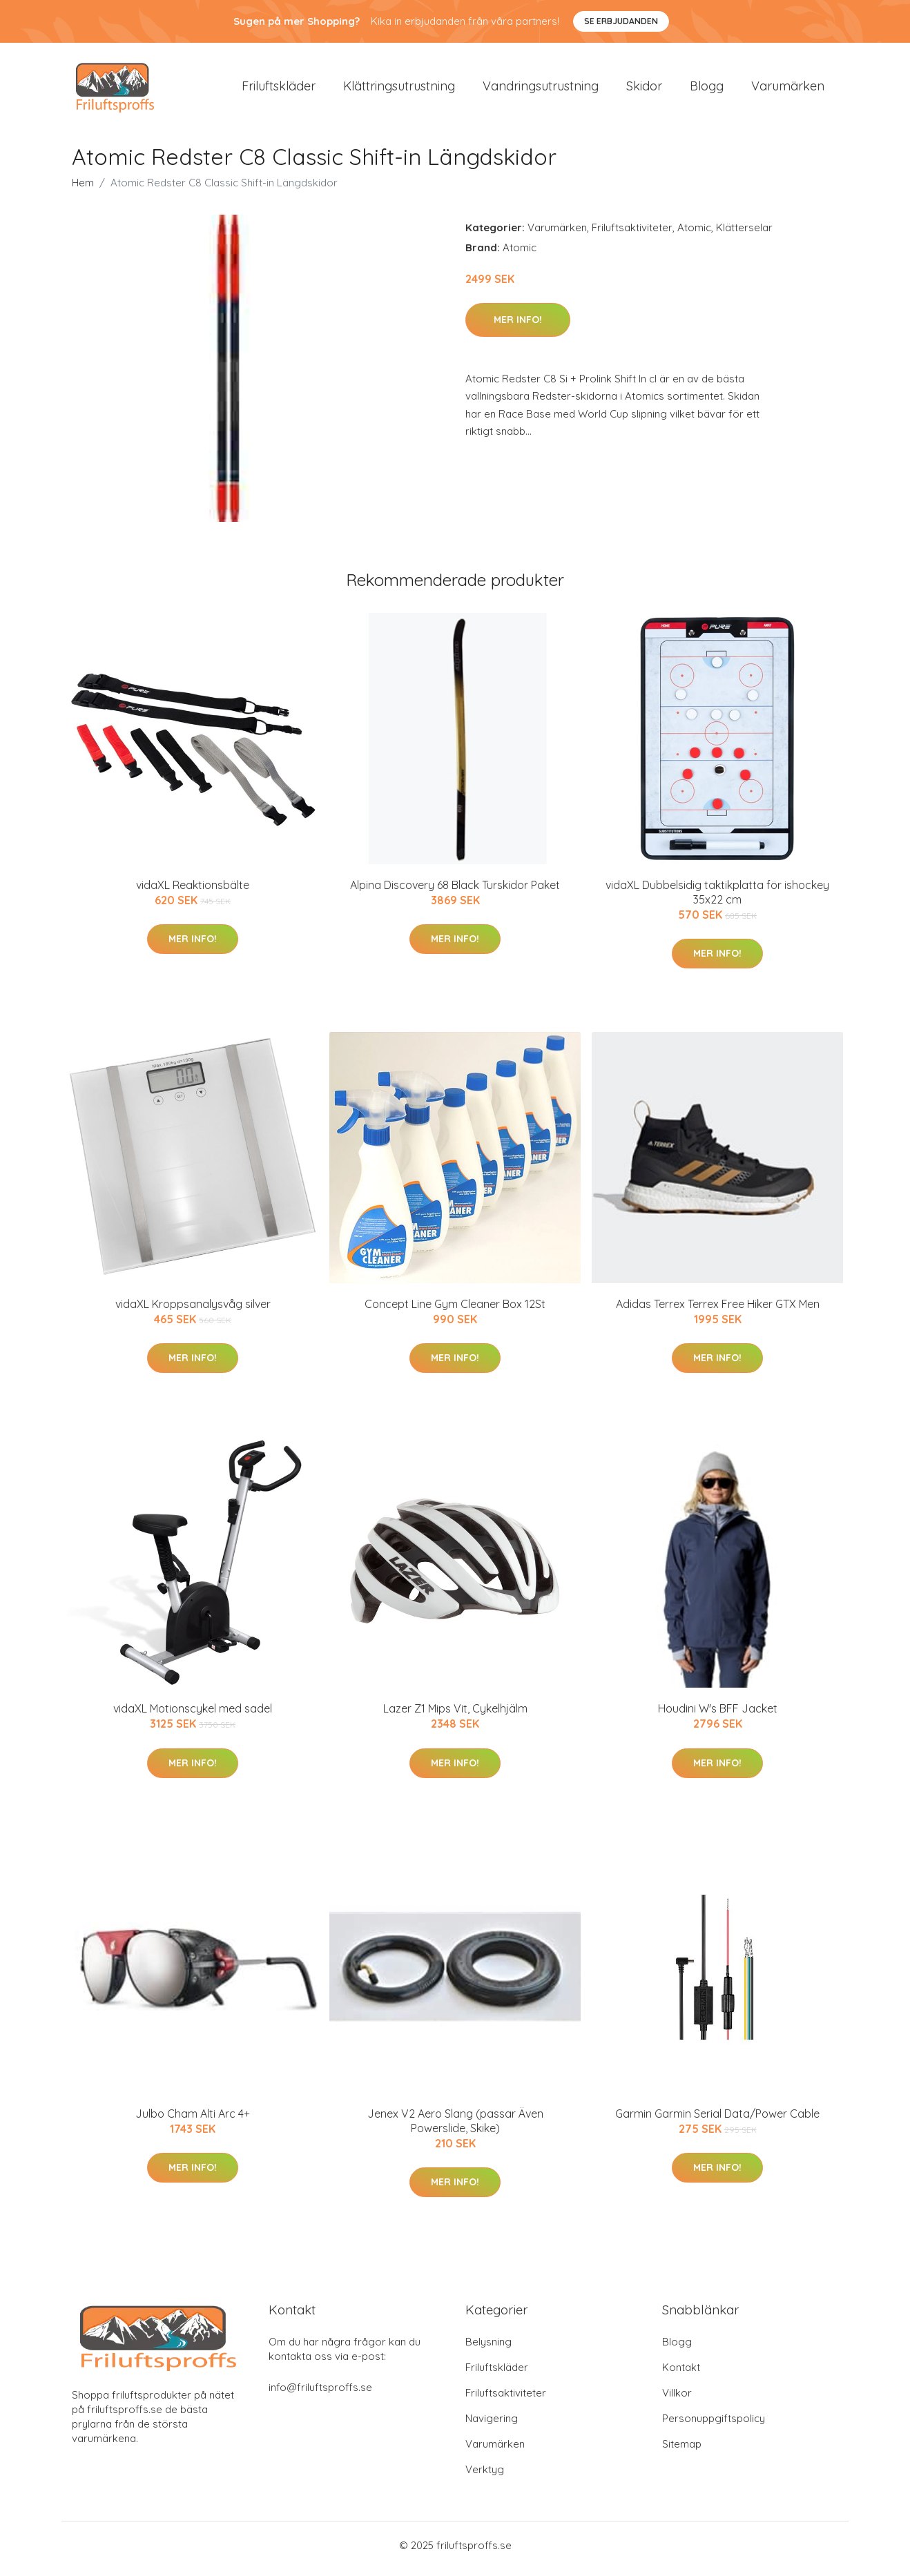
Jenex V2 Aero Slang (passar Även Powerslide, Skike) (455, 2128)
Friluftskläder (279, 89)
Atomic (694, 234)
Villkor (677, 2399)
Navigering (491, 2425)
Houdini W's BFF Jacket (717, 1716)
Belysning (488, 2348)
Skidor (644, 89)
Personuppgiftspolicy (713, 2425)
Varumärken (787, 89)
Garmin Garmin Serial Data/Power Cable (717, 2120)
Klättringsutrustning (399, 89)
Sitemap (681, 2450)
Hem (83, 189)
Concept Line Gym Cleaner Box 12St (455, 1311)
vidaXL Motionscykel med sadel (192, 1716)
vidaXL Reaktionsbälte (192, 892)
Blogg (707, 89)
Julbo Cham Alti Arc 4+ (192, 2120)
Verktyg (484, 2476)
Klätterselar (744, 234)
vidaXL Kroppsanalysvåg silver (193, 1311)
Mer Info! (518, 326)
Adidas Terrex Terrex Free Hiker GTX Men (718, 1311)
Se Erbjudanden (621, 21)
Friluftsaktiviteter (632, 234)
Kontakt (681, 2374)
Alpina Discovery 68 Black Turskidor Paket (455, 892)
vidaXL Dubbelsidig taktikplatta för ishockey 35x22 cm (717, 899)
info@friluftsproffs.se (320, 2394)
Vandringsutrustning (541, 89)
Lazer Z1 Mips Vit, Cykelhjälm (455, 1716)
